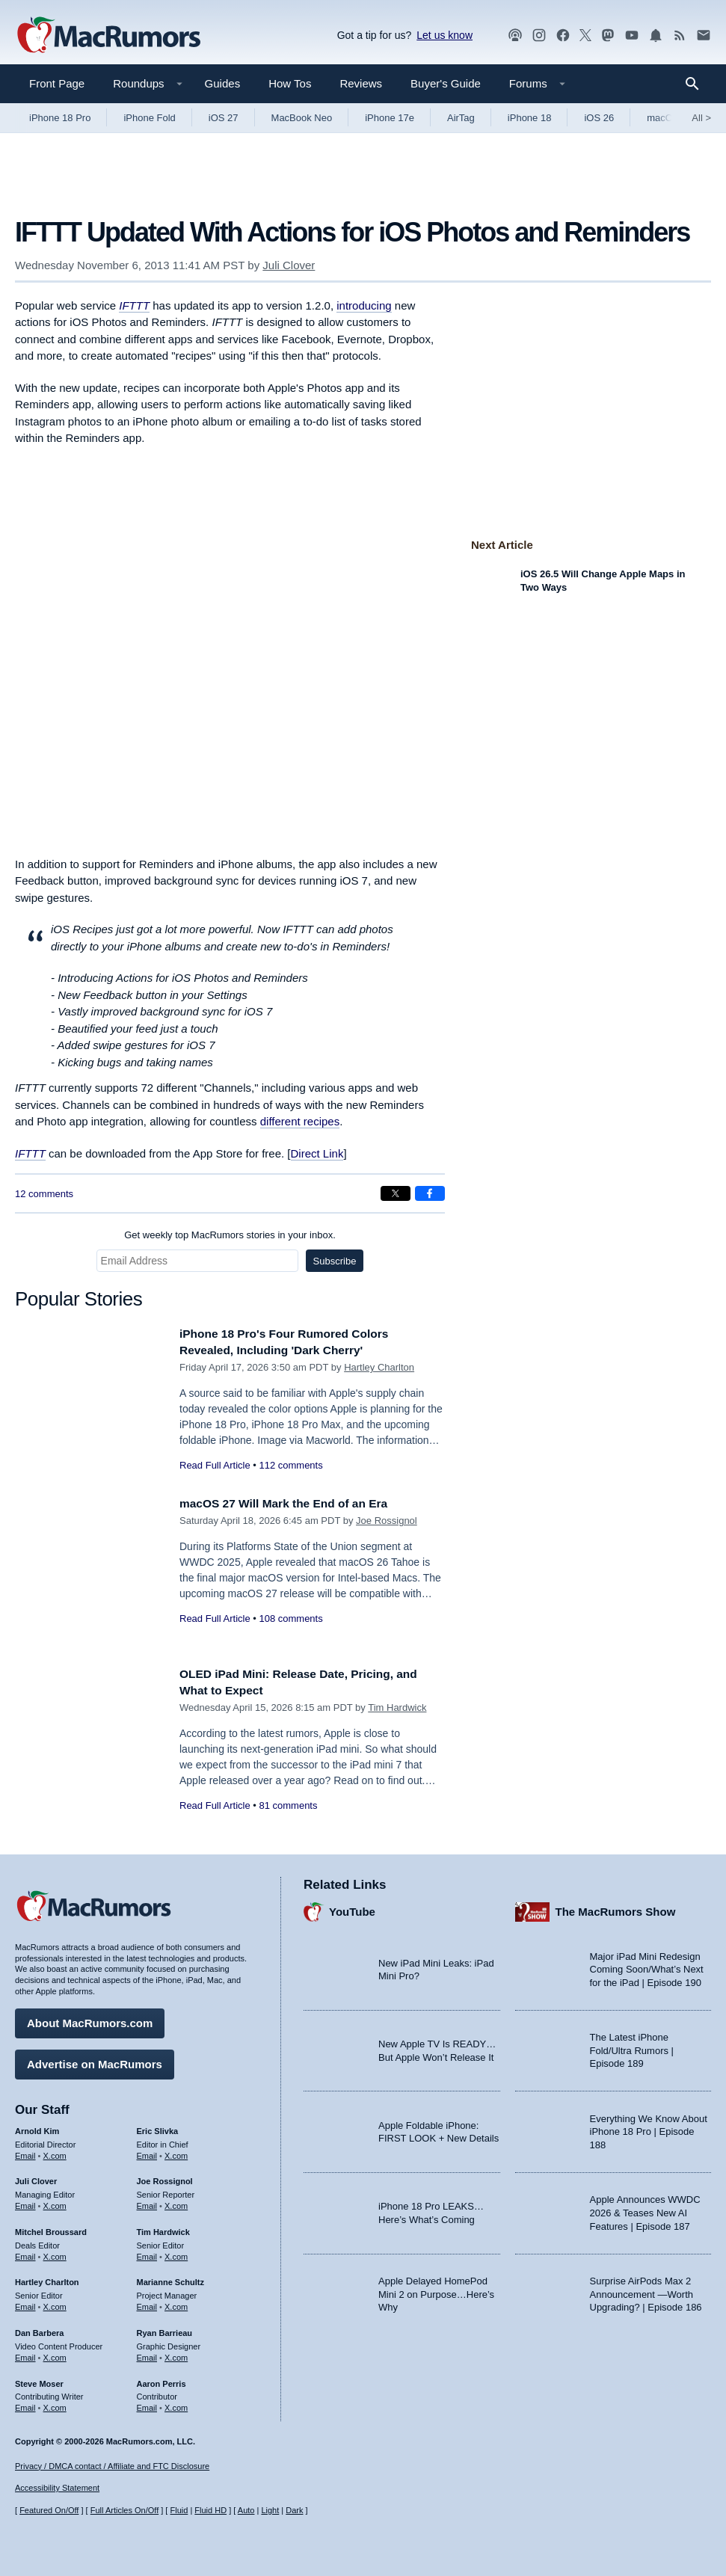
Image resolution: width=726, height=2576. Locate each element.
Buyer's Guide (445, 83)
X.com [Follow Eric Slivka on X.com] (176, 2152)
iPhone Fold (149, 117)
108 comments (290, 1618)
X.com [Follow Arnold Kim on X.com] (55, 2152)
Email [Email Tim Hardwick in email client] (147, 2252)
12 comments (44, 1193)
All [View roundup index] (701, 117)
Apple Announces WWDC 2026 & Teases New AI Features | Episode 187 (645, 2209)
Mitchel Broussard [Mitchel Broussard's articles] (51, 2228)
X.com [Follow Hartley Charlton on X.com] (55, 2303)
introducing (363, 305)
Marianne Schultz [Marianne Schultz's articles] (170, 2279)
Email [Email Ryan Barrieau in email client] (147, 2353)
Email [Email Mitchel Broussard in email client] (25, 2252)
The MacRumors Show (616, 1908)
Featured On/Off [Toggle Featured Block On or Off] (49, 2510)
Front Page (56, 83)
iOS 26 (599, 117)
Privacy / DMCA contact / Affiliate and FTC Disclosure (112, 2466)
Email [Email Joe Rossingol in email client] (147, 2202)
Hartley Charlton (379, 1367)
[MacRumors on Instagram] (539, 35)
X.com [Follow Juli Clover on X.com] (55, 2202)
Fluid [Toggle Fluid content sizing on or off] (179, 2510)
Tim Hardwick (397, 1707)
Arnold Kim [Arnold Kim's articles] (37, 2127)
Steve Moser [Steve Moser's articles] (39, 2380)
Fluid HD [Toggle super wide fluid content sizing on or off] (210, 2510)
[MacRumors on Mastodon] (607, 35)
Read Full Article (214, 1465)
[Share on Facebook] (430, 1193)
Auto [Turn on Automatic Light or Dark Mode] (246, 2510)
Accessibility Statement (57, 2488)
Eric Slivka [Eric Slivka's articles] (158, 2127)
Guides (223, 83)
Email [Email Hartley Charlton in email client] (25, 2303)
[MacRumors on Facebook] (563, 35)
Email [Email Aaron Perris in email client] (147, 2404)
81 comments (288, 1805)
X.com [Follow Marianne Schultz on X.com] (176, 2303)
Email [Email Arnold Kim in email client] (25, 2152)
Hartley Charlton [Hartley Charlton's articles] (47, 2279)
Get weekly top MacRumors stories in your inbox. (230, 1235)
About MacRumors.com (90, 2019)
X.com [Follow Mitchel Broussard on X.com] (55, 2252)
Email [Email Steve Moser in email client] (25, 2404)
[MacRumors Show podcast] (515, 35)
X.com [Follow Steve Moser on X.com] (55, 2404)
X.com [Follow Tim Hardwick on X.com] (176, 2252)
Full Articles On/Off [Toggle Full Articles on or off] (124, 2510)
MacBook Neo (302, 117)
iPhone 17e (389, 117)
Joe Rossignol (386, 1520)
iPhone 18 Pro (59, 117)
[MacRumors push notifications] (655, 35)
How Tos (289, 83)
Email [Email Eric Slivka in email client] (147, 2152)
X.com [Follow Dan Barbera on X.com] (55, 2353)
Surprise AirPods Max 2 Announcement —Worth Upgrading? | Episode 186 (646, 2290)
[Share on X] (395, 1193)
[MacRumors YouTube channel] (631, 35)
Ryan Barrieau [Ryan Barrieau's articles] (165, 2329)
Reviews (360, 83)
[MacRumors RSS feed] (679, 35)
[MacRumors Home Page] (108, 35)
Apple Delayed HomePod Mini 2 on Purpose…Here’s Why (436, 2290)
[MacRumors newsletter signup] (703, 35)
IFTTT (30, 1153)
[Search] (697, 83)
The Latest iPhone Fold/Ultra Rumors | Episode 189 (632, 2046)
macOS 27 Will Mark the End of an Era (293, 1503)
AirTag (461, 117)
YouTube (352, 1908)
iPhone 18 (530, 117)
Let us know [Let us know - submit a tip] (444, 35)
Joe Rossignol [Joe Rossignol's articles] (165, 2178)
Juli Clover (288, 265)
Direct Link (317, 1153)
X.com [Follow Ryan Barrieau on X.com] (176, 2353)
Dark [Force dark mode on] (294, 2510)
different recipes (299, 1121)
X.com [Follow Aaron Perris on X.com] (176, 2404)
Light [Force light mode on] (270, 2510)
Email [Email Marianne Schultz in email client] (147, 2303)
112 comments (290, 1465)
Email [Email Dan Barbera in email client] (25, 2353)
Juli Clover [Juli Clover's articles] (36, 2178)
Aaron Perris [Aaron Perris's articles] (161, 2380)
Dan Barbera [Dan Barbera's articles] (39, 2329)
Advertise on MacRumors (94, 2060)
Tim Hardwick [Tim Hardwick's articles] (163, 2228)
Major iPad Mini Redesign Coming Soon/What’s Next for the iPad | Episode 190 (647, 1966)
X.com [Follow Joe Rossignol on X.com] (176, 2202)
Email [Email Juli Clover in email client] (25, 2202)
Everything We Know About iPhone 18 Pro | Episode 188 (648, 2128)
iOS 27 (224, 117)
